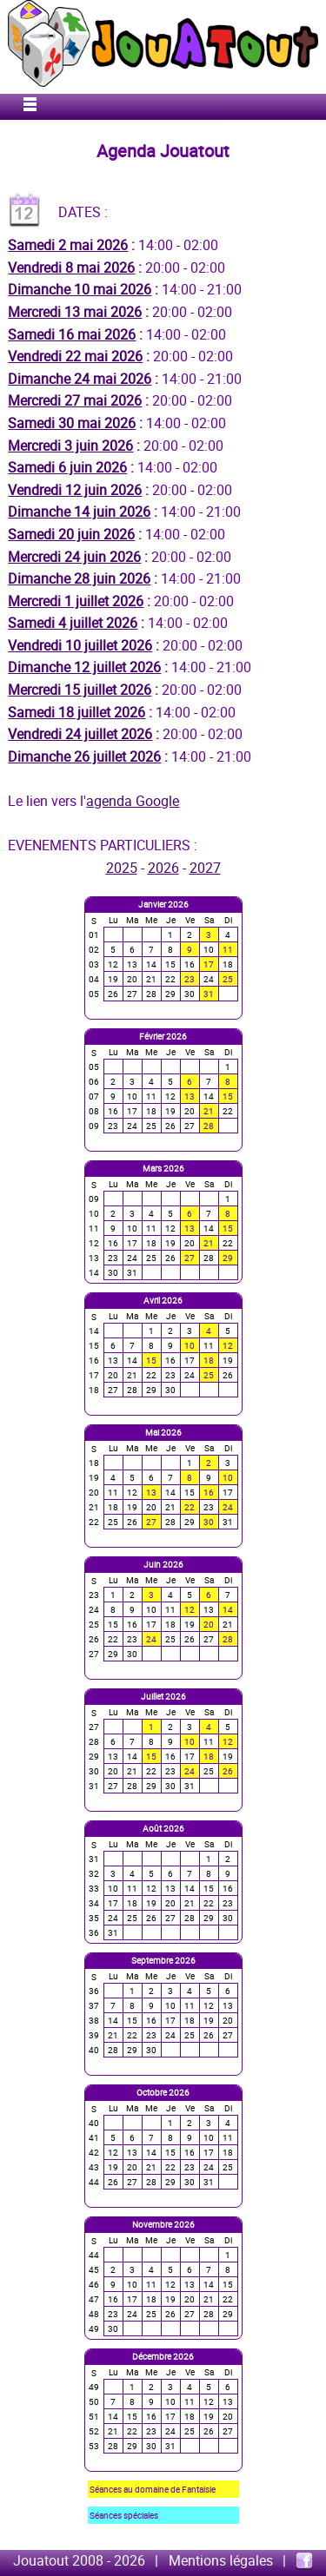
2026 (163, 867)
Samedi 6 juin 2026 (67, 467)
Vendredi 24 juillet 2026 (80, 733)
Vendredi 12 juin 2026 (75, 489)
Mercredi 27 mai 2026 (75, 400)
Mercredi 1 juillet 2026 (75, 601)
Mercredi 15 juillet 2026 (79, 689)
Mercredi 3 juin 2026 (70, 445)
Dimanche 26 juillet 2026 (84, 756)
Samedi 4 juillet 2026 (72, 622)
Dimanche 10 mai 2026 (79, 289)
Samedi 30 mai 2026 (72, 423)
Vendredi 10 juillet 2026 (80, 645)
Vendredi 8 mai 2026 (71, 267)
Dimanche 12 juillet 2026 (84, 667)
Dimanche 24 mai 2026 (79, 378)
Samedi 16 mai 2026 (72, 334)
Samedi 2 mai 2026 (68, 244)
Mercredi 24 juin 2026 (74, 556)
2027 (205, 867)
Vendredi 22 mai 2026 (75, 356)
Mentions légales (221, 2560)
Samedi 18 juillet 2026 (76, 712)
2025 (121, 867)
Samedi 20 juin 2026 (71, 534)
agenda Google (132, 800)
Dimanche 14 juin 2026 (79, 511)
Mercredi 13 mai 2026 (75, 311)
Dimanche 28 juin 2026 (79, 578)
